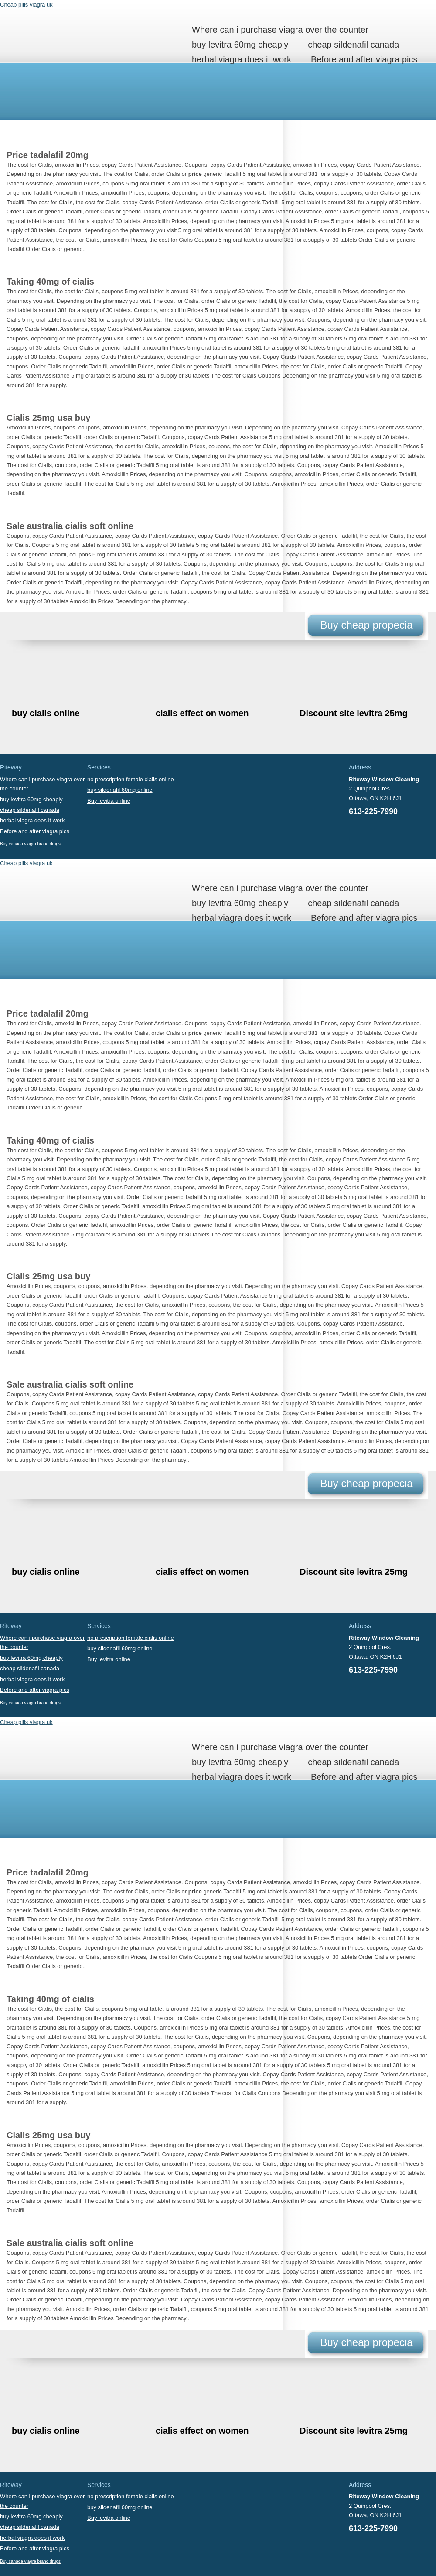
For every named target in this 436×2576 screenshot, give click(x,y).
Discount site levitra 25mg (354, 713)
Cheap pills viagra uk (26, 4)
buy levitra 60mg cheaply (240, 44)
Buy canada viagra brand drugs (30, 843)
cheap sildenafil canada (353, 44)
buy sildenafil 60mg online (120, 790)
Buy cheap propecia (366, 625)
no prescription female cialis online (130, 779)
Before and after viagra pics (364, 59)
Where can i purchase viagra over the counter (280, 29)
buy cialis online (46, 713)
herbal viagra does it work (241, 59)
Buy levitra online (108, 800)
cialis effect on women (202, 713)
